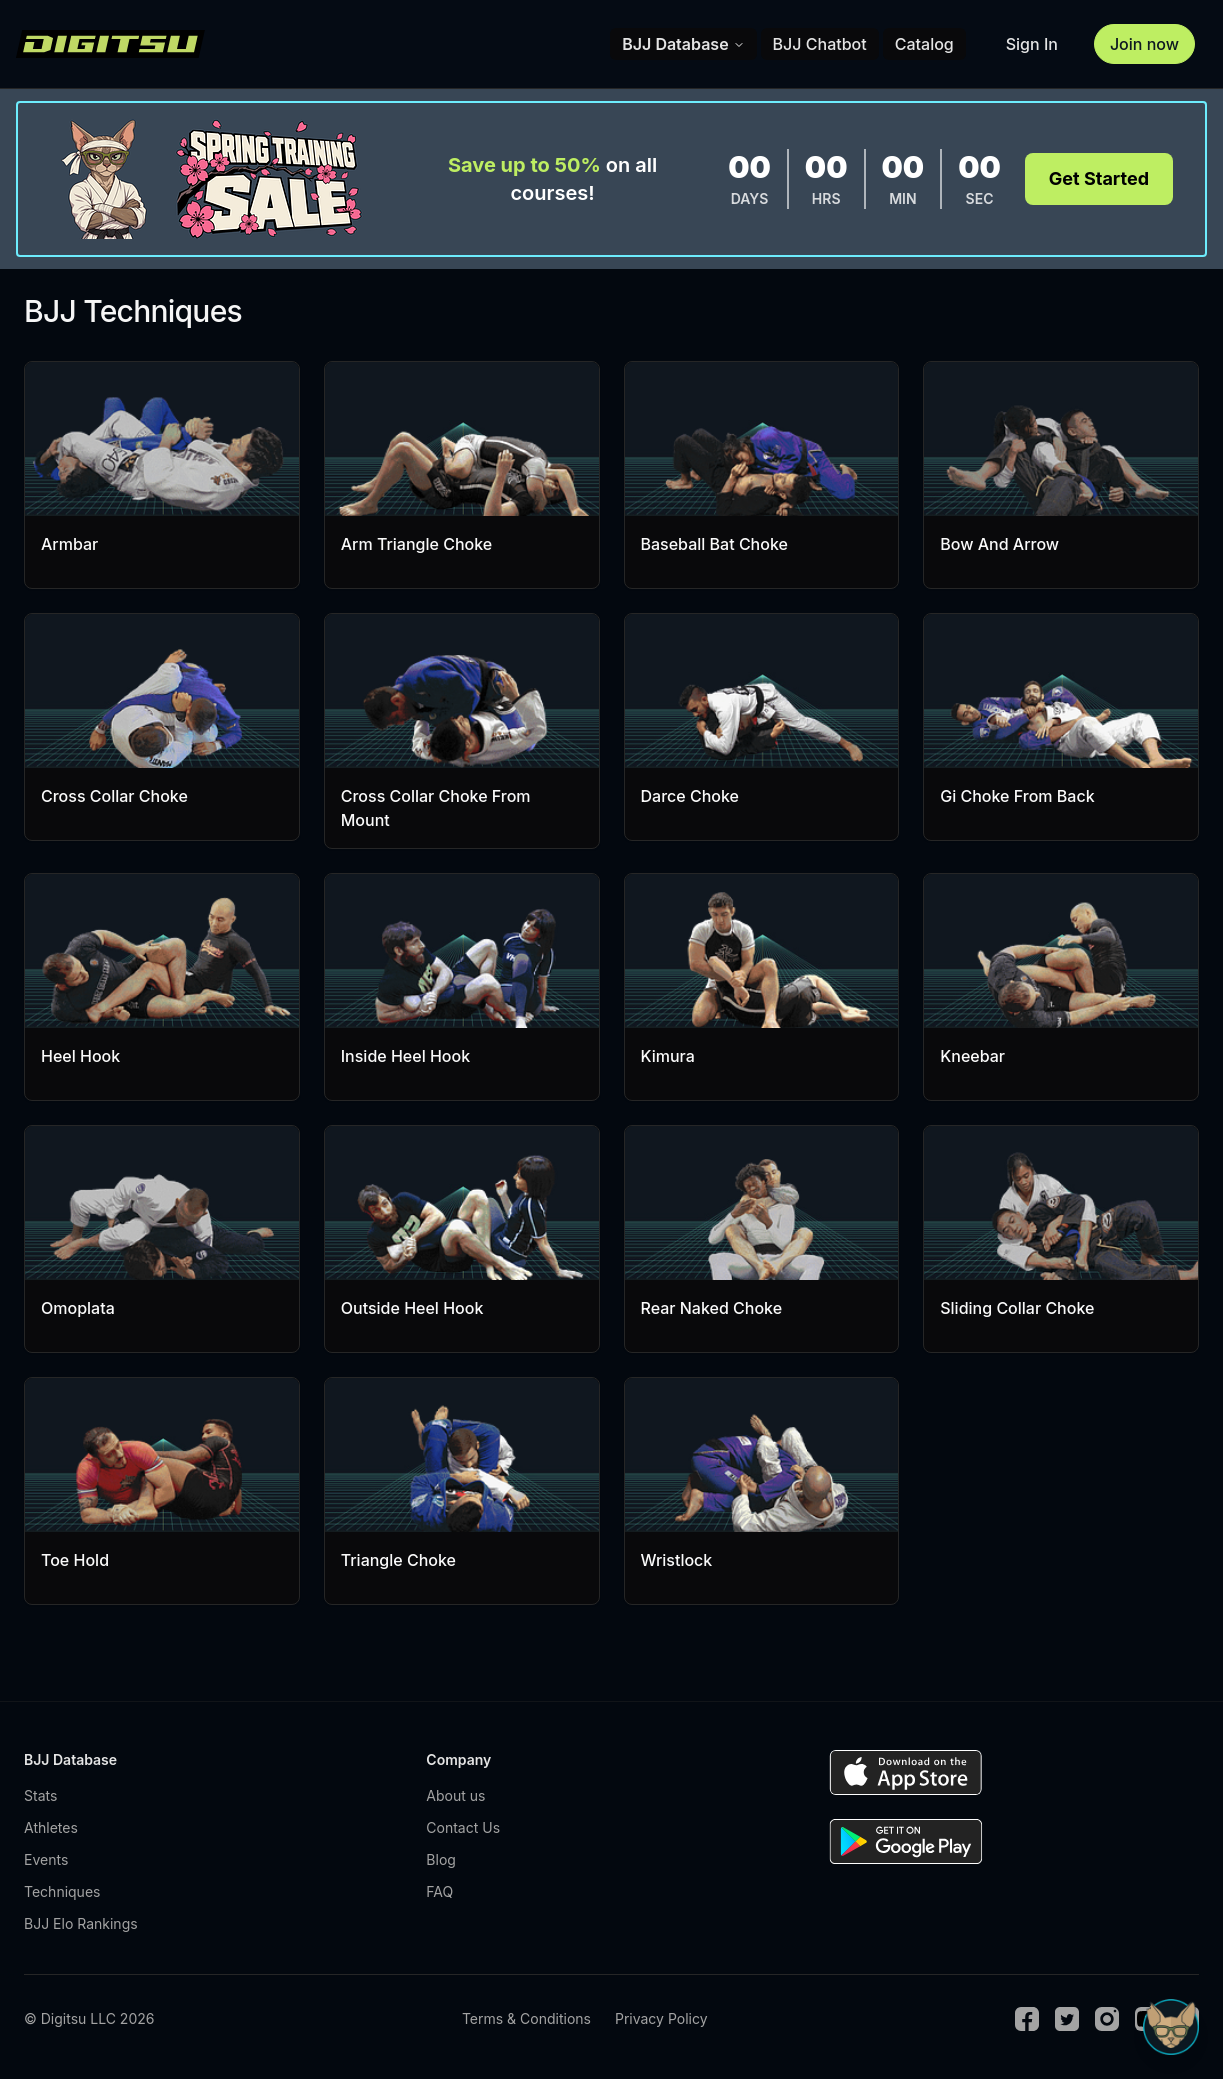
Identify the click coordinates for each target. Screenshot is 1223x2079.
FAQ (439, 1891)
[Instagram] (1107, 2019)
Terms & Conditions (526, 2018)
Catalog (924, 44)
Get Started (1099, 178)
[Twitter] (1067, 2019)
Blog (441, 1859)
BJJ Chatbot (820, 44)
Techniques (62, 1891)
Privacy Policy (661, 2018)
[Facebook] (1027, 2019)
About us (455, 1795)
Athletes (51, 1827)
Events (46, 1859)
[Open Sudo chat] (1171, 2027)
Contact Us (463, 1827)
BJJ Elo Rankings (81, 1923)
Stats (40, 1795)
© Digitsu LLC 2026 (89, 2018)
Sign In (1032, 44)
